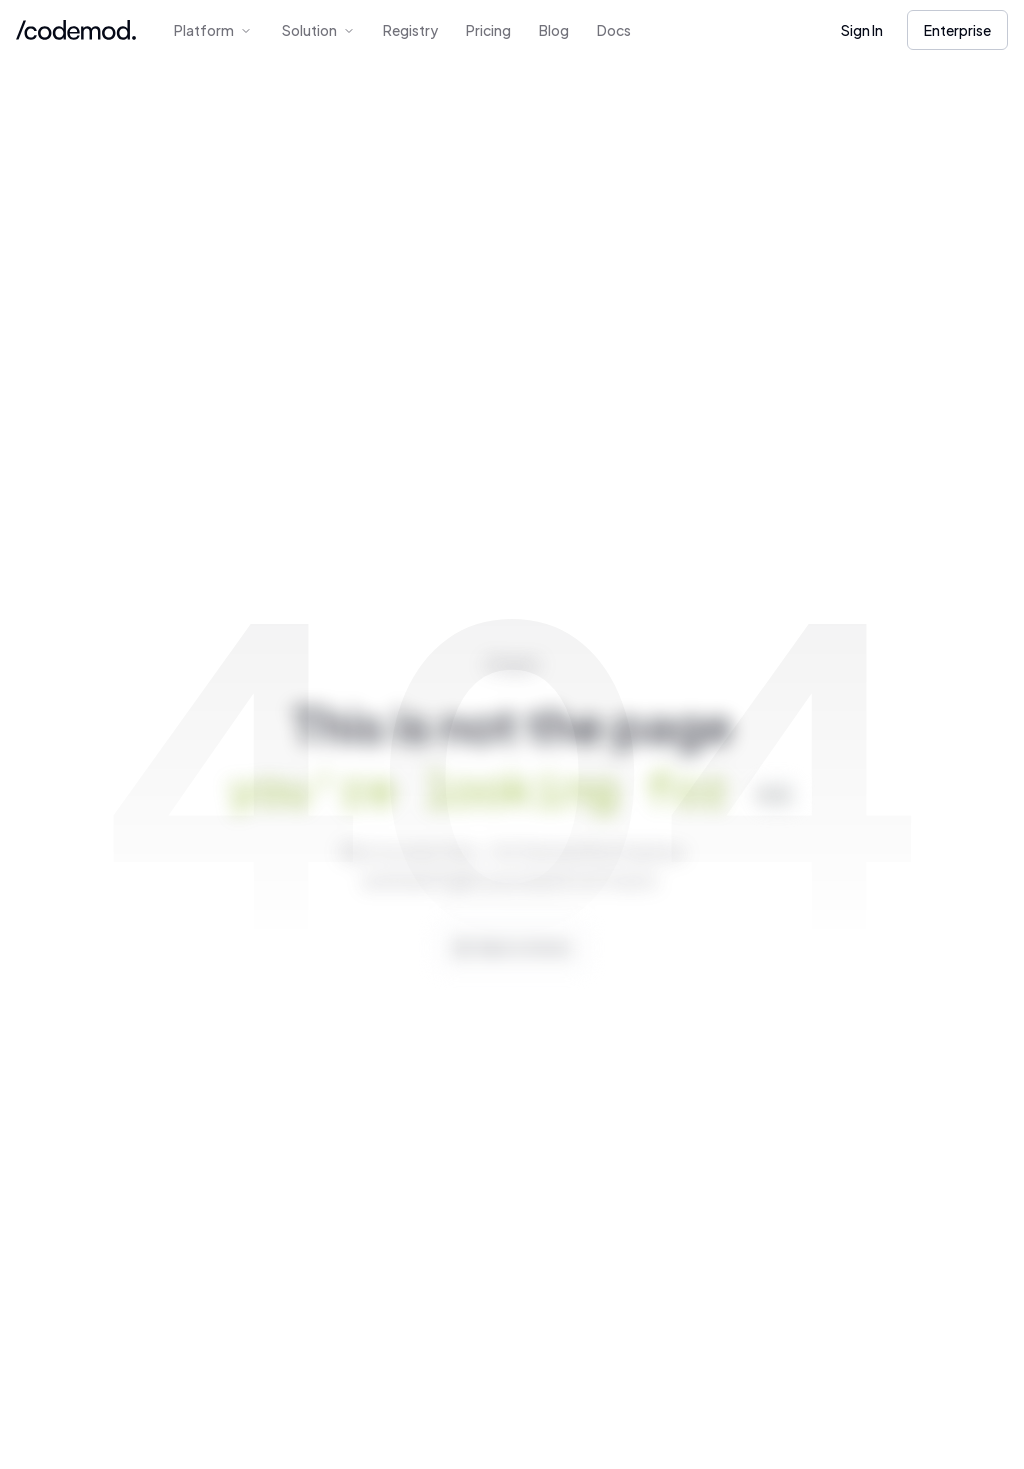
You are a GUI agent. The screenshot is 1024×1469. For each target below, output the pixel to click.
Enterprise (957, 30)
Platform (213, 30)
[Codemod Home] (76, 30)
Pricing (488, 30)
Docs (614, 30)
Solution (318, 30)
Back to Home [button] (520, 961)
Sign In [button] (862, 30)
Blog (554, 30)
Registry (410, 30)
